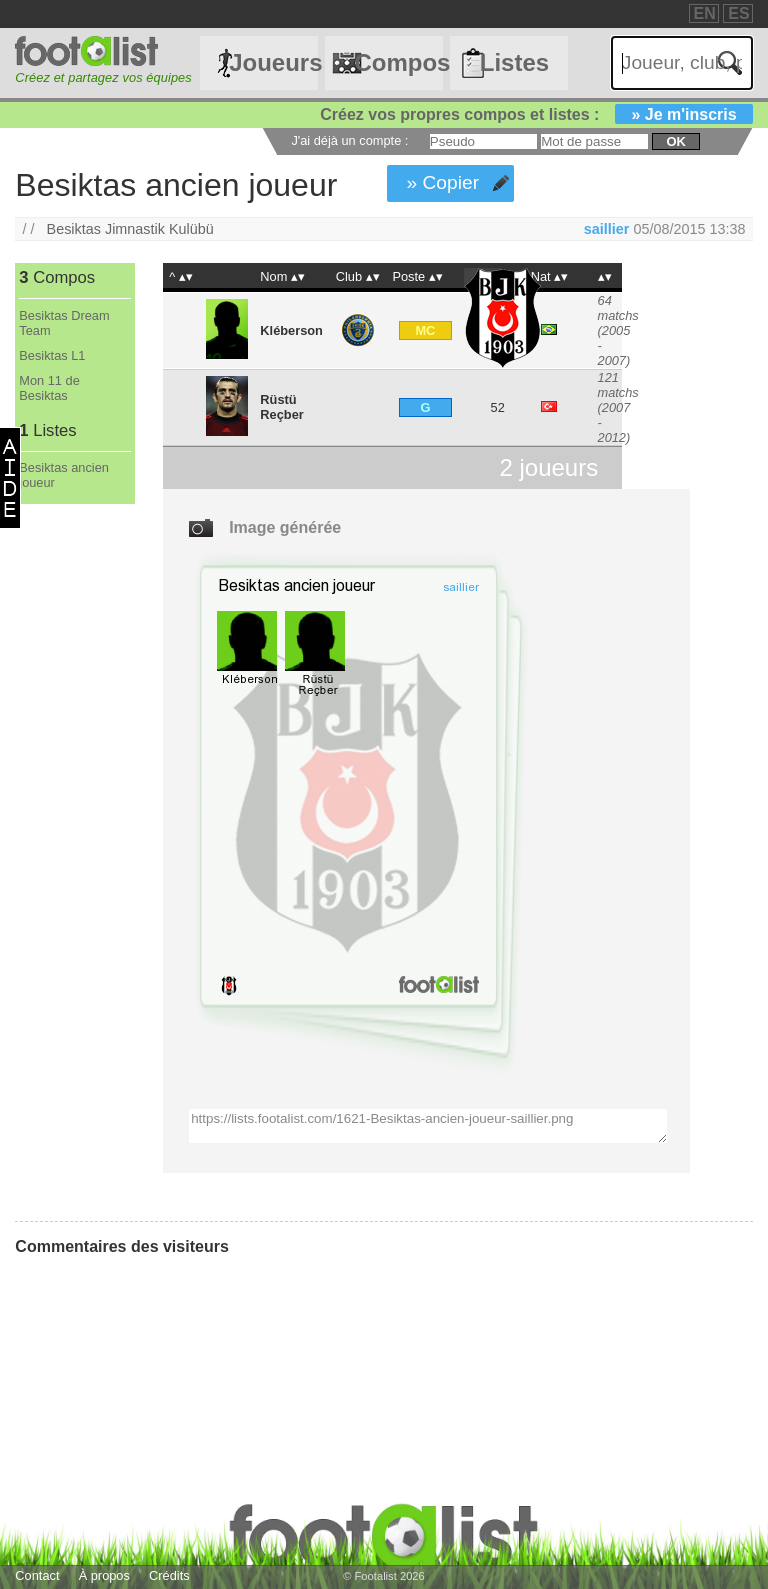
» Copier (443, 182)
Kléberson (291, 330)
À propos (104, 1575)
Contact (37, 1575)
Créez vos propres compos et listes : (536, 114)
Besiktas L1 (52, 355)
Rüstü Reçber (281, 407)
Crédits (169, 1575)
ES (738, 13)
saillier (607, 229)
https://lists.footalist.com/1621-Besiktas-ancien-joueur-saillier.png (428, 1126)
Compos (398, 62)
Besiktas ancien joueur (64, 475)
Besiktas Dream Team (64, 323)
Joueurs (273, 62)
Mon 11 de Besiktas (49, 388)
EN (705, 13)
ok (675, 141)
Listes (514, 62)
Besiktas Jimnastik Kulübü (130, 229)
